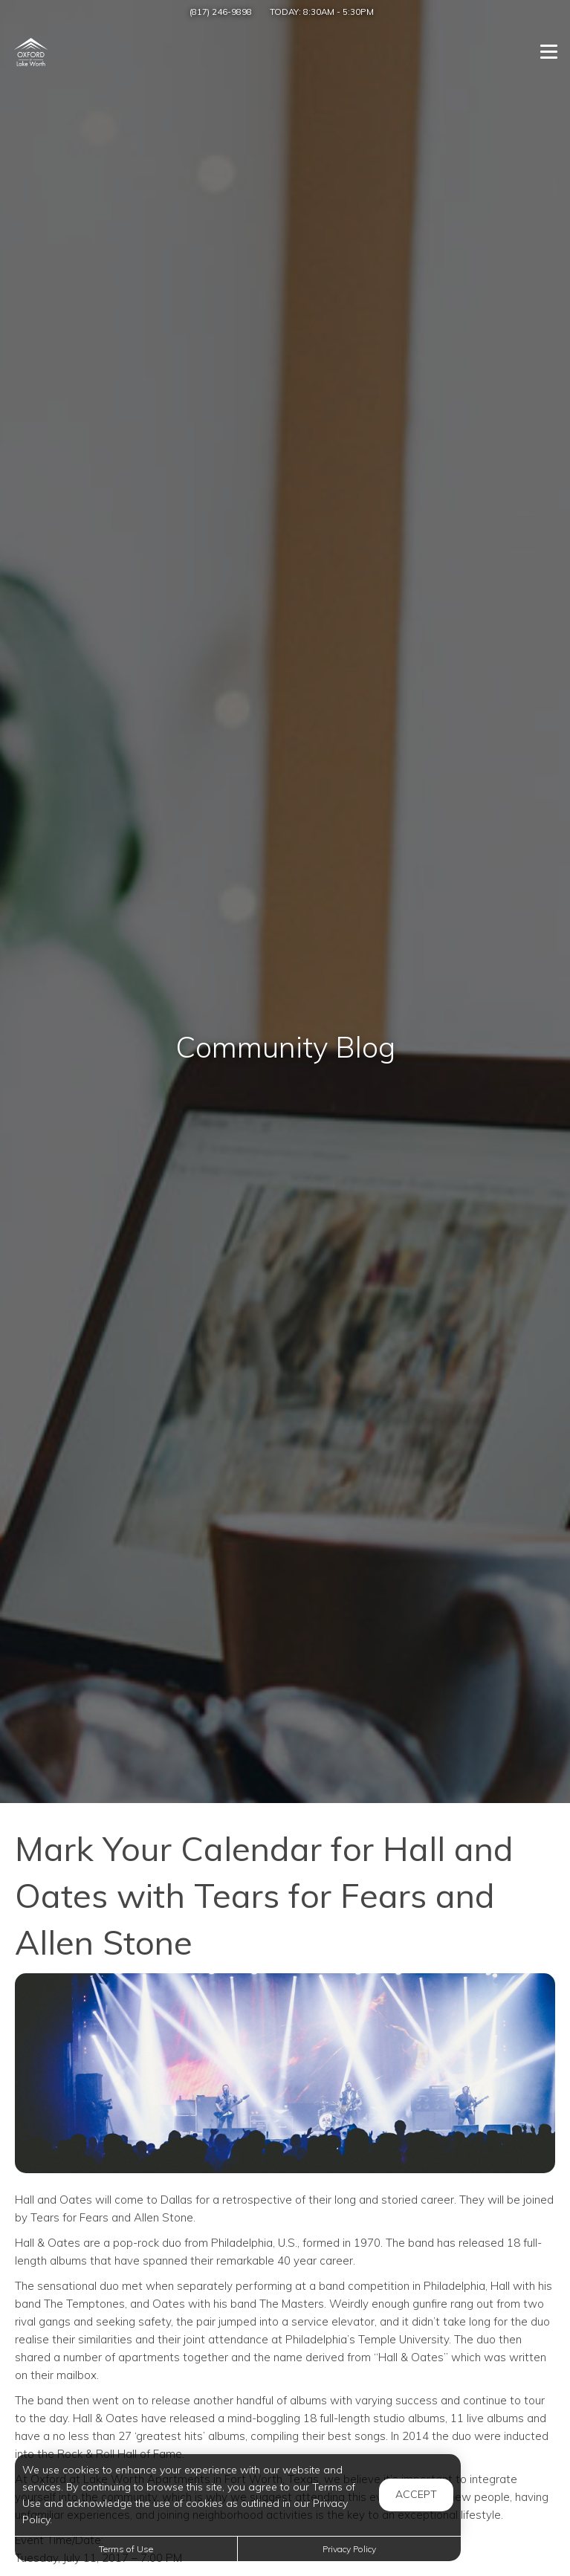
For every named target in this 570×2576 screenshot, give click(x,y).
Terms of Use (126, 2548)
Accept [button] (416, 2494)
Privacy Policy (349, 2548)
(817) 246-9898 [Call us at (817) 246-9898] (221, 11)
